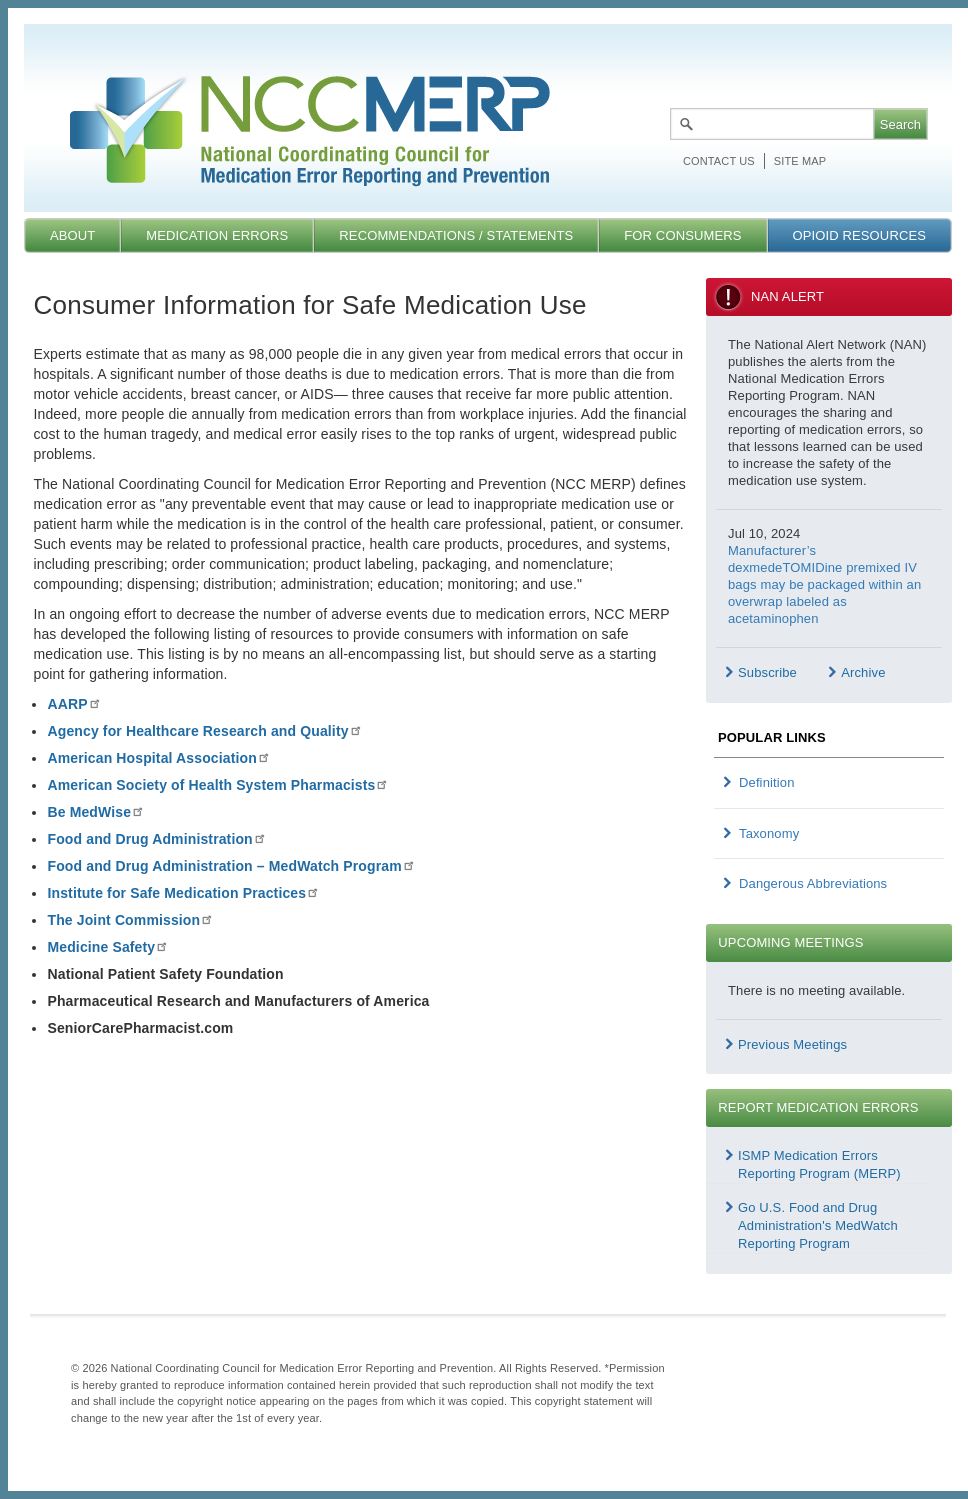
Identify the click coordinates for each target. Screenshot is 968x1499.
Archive (863, 672)
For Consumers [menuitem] (682, 235)
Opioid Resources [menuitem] (859, 235)
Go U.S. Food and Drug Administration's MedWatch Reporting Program (818, 1225)
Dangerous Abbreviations (813, 883)
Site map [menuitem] (800, 161)
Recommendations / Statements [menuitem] (456, 235)
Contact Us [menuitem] (719, 161)
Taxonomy (769, 833)
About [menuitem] (72, 235)
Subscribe (767, 672)
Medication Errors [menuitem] (217, 235)
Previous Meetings (792, 1044)
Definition (767, 782)
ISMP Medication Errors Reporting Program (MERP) (819, 1164)
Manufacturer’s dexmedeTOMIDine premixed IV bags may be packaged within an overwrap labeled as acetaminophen (824, 584)
